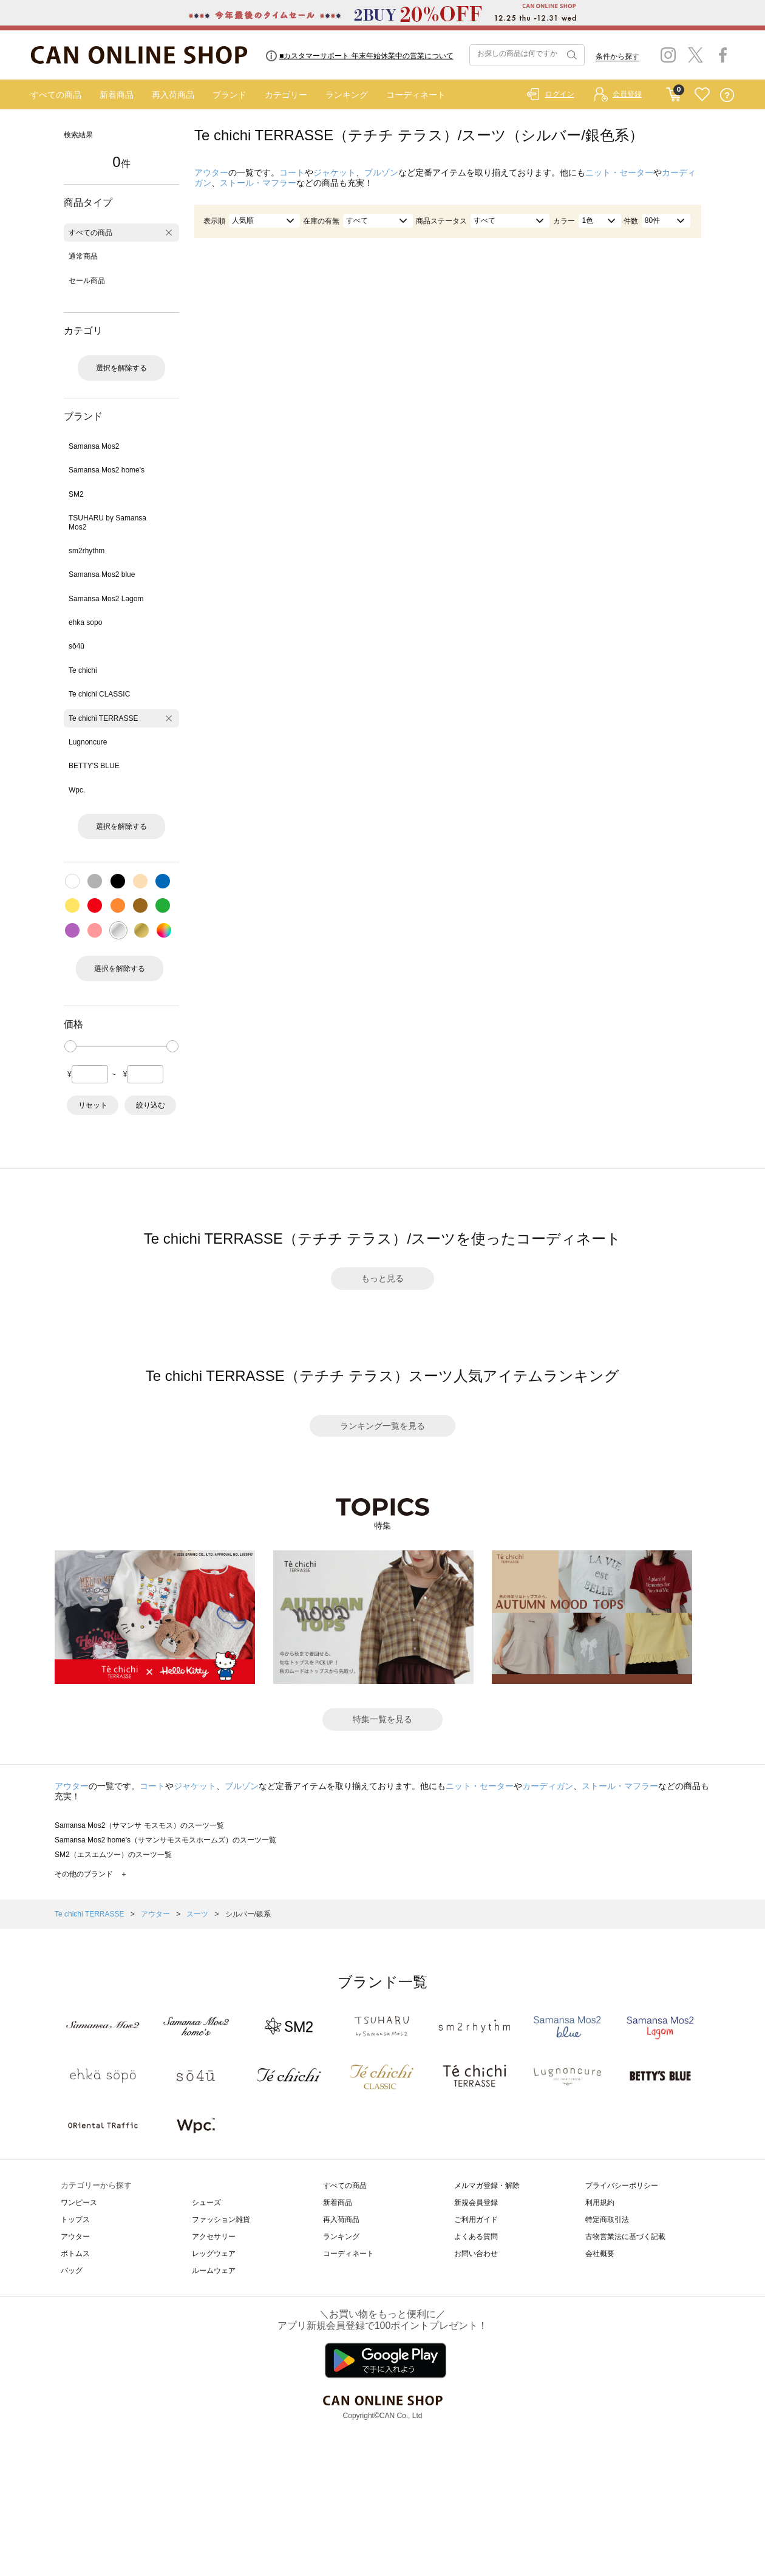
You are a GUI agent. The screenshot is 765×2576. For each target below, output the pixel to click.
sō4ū (76, 646)
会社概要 (599, 2253)
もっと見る (382, 1278)
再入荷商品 (173, 95)
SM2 (76, 494)
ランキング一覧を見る (382, 1426)
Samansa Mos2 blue (102, 574)
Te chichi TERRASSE (103, 718)
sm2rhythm (86, 551)
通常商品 (83, 256)
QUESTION (727, 95)
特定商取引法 (607, 2219)
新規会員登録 (476, 2202)
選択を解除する (121, 368)
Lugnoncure (88, 742)
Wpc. (77, 790)
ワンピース (79, 2202)
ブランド (229, 95)
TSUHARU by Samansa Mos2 (107, 522)
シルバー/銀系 (248, 1914)
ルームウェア (214, 2270)
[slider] (70, 1046)
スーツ (198, 1914)
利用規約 (599, 2202)
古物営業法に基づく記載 (625, 2236)
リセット (92, 1105)
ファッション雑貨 (221, 2219)
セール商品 (87, 280)
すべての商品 (55, 95)
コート (292, 172)
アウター (211, 172)
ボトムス (75, 2253)
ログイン (559, 94)
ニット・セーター (619, 172)
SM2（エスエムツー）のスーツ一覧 (113, 1854)
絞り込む (150, 1105)
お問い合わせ (476, 2253)
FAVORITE (702, 95)
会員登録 (627, 94)
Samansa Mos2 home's (106, 470)
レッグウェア (214, 2253)
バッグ (72, 2270)
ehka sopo (85, 622)
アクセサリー (214, 2236)
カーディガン (547, 1786)
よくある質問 (476, 2236)
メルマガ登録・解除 (487, 2185)
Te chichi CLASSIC (99, 694)
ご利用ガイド (476, 2219)
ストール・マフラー (258, 183)
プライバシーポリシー (621, 2185)
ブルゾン (381, 172)
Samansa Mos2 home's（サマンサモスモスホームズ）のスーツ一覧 (165, 1840)
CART (673, 91)
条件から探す (617, 56)
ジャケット (334, 172)
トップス (75, 2219)
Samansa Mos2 (94, 446)
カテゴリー (286, 95)
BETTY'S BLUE (94, 766)
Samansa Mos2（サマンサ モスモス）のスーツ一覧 (139, 1825)
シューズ (206, 2202)
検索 (571, 55)
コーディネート (416, 95)
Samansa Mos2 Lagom (106, 599)
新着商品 (117, 95)
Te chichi (83, 670)
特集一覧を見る (382, 1719)
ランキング (346, 95)
